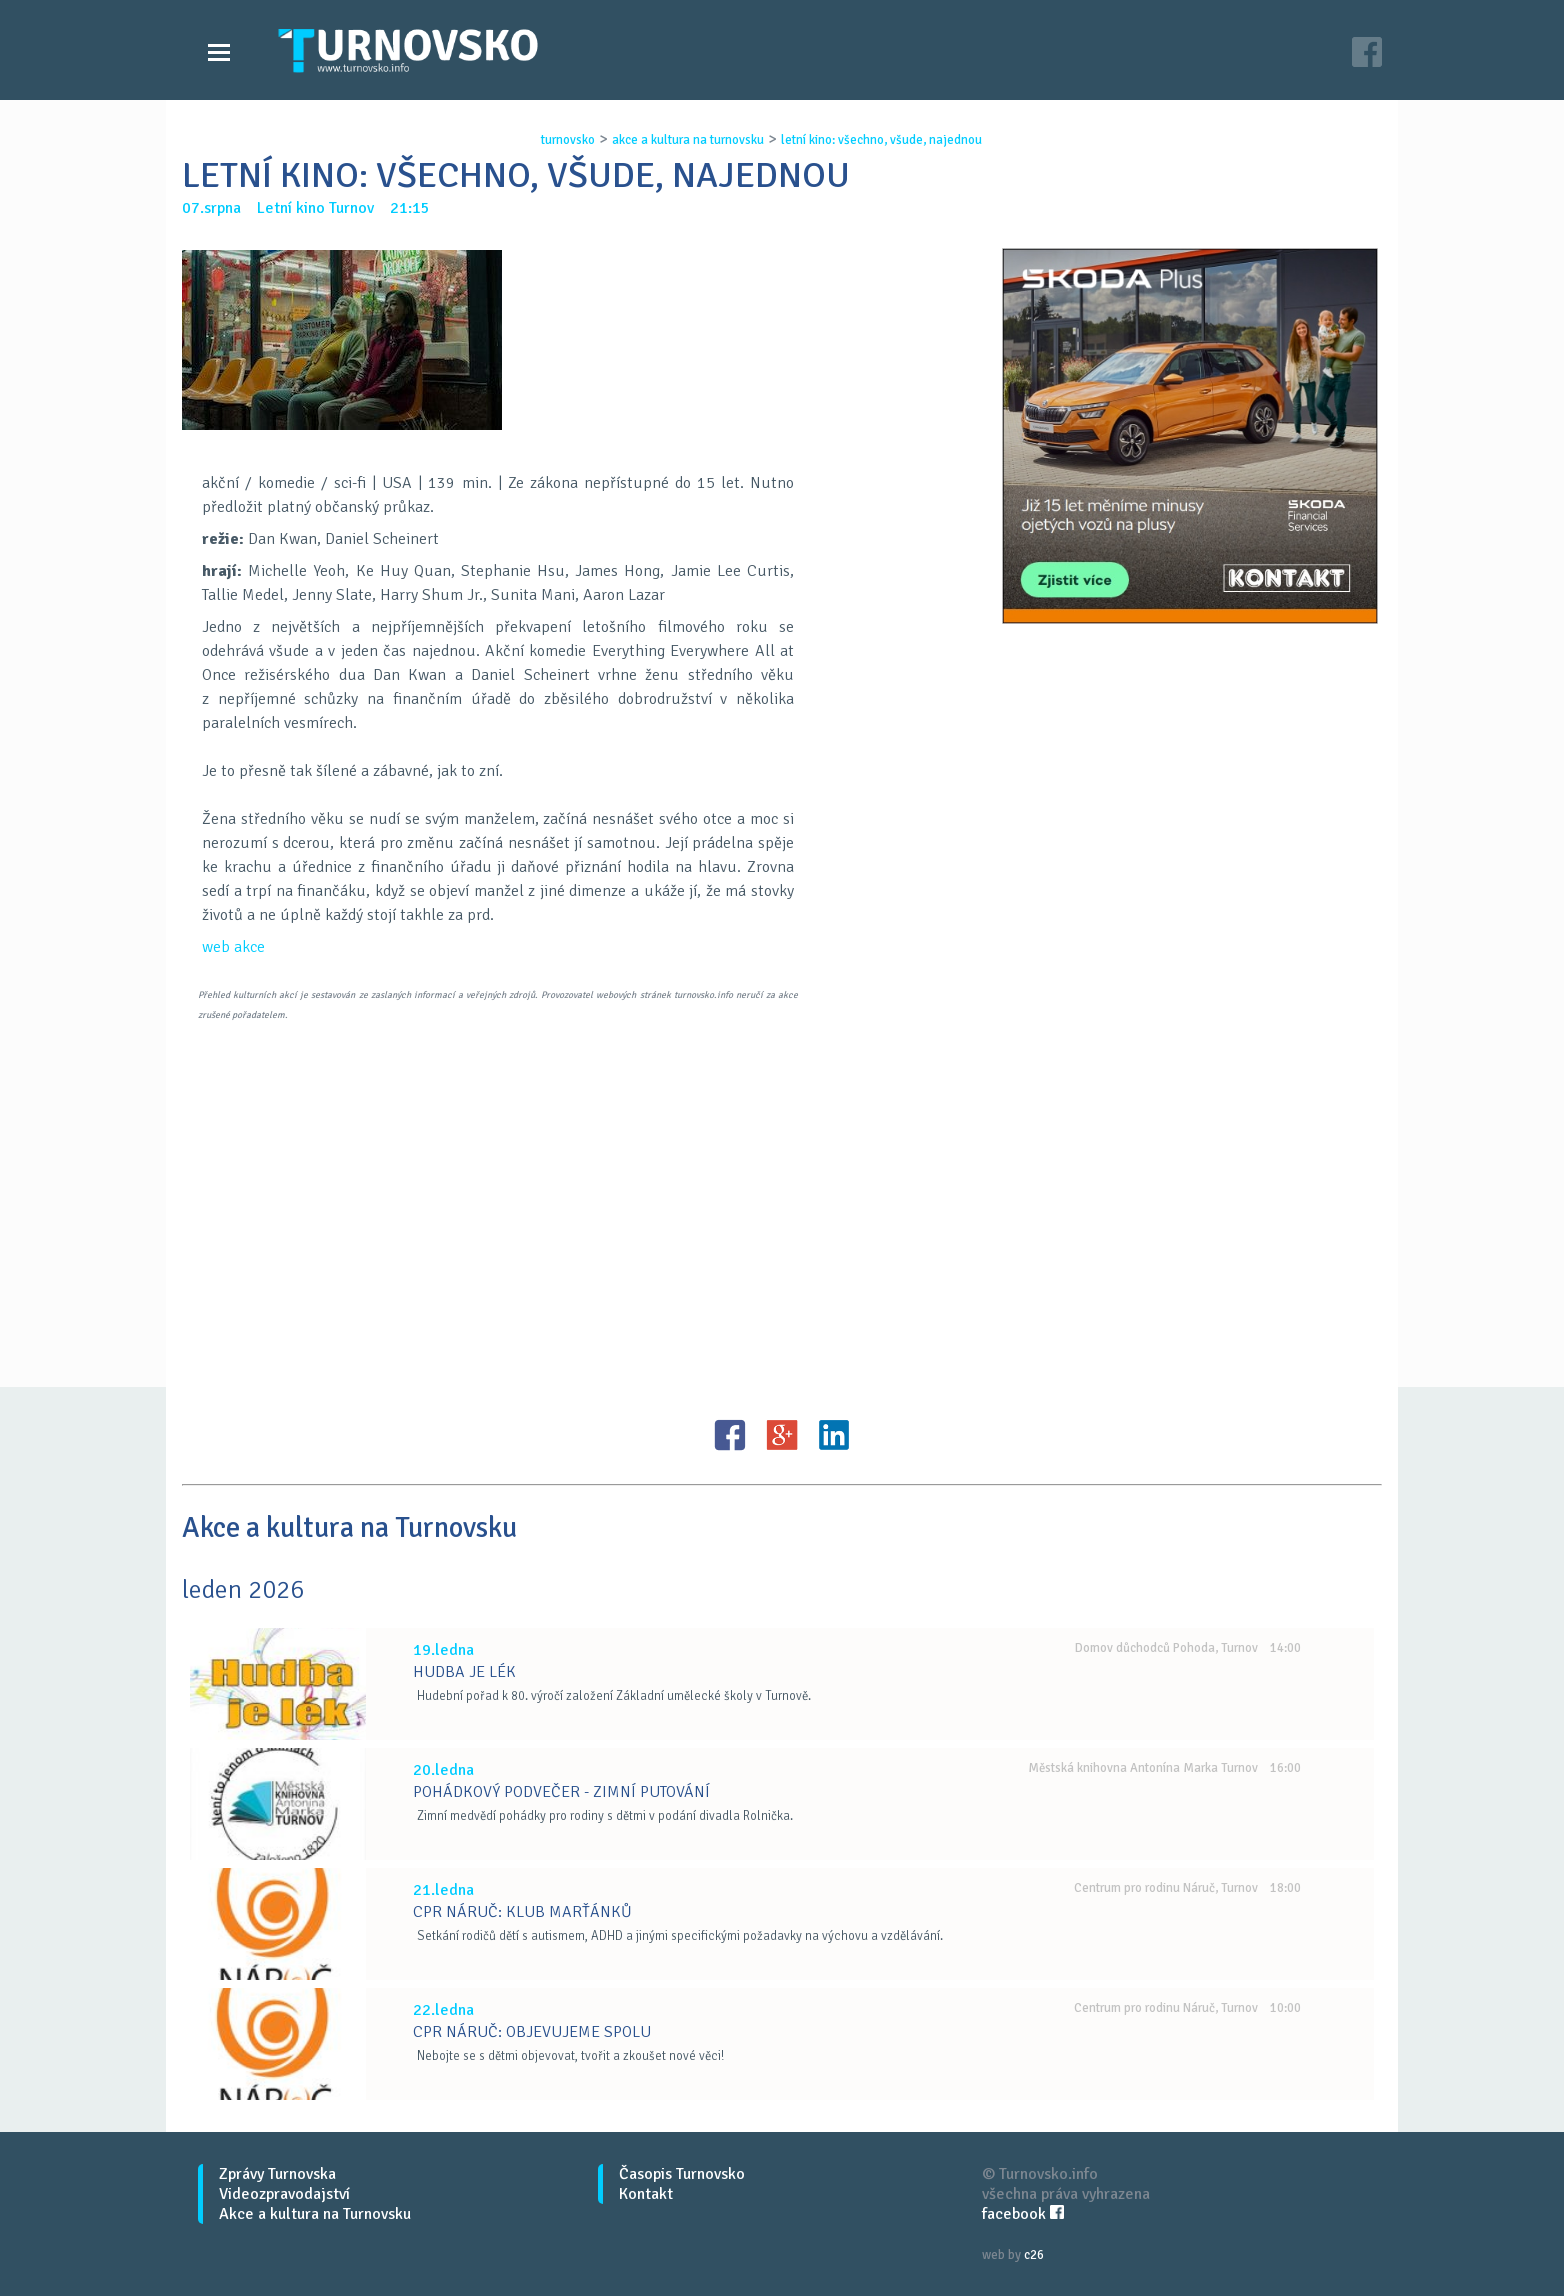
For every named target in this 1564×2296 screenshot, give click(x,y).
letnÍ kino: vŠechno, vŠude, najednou (881, 140)
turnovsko (568, 140)
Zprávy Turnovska (277, 2174)
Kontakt (646, 2194)
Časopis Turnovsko (682, 2174)
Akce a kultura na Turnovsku (315, 2214)
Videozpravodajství (284, 2194)
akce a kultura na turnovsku (688, 140)
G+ (782, 1435)
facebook (1023, 2214)
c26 (1034, 2255)
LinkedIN (834, 1435)
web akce (233, 947)
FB (730, 1435)
